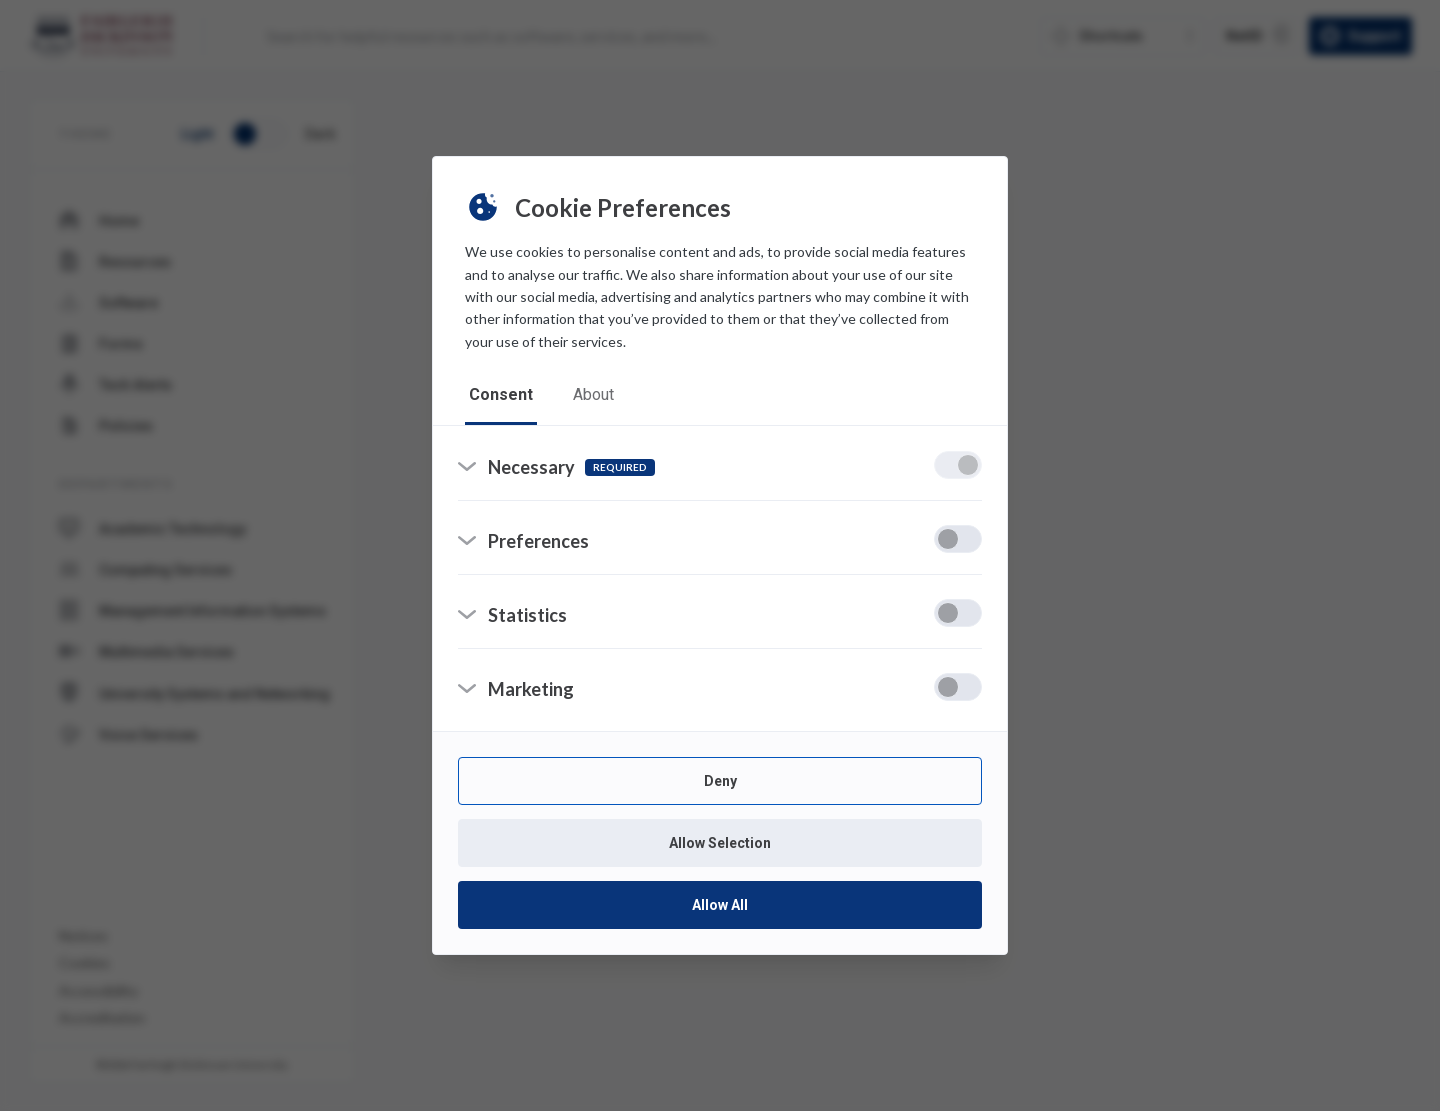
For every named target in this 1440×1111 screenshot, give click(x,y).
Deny (720, 781)
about (593, 394)
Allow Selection (720, 843)
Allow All (720, 905)
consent (501, 394)
